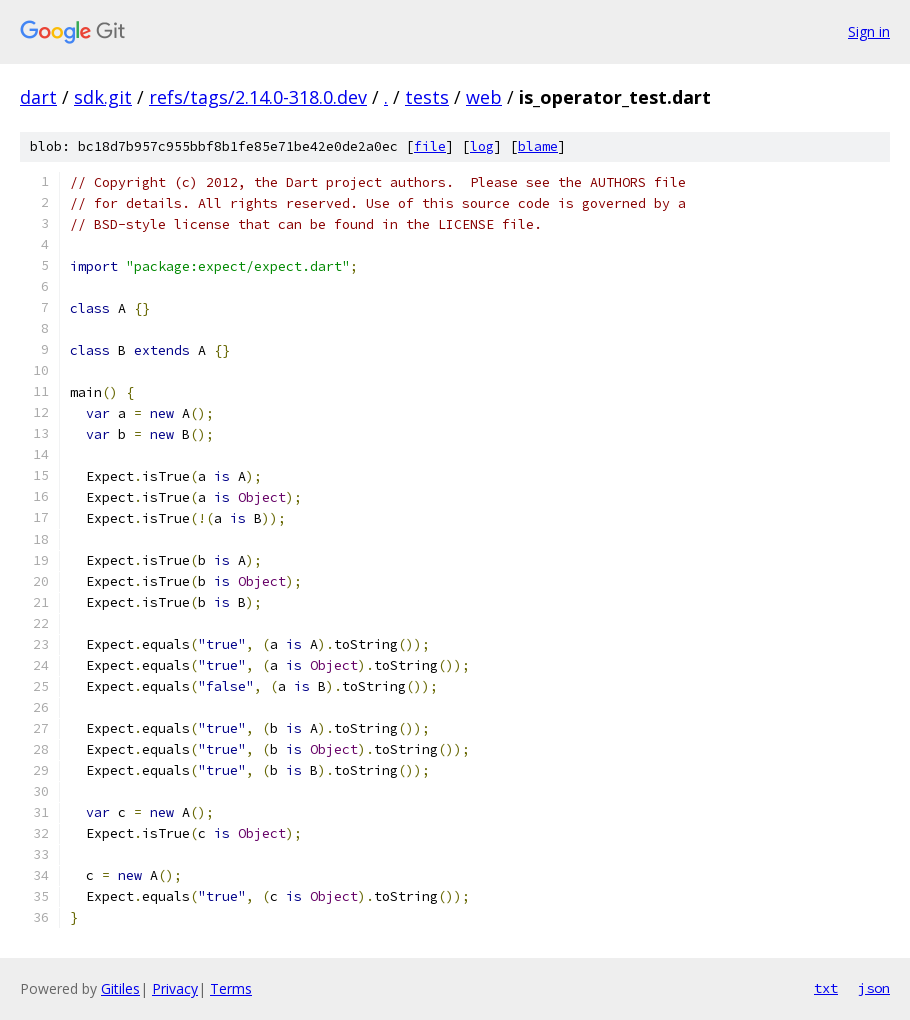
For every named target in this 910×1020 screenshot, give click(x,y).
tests (427, 97)
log (482, 146)
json (874, 988)
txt (826, 988)
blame (538, 146)
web (484, 97)
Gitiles (120, 988)
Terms (231, 988)
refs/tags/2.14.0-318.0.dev (258, 97)
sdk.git (103, 97)
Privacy (175, 988)
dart (38, 97)
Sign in (869, 31)
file (430, 146)
